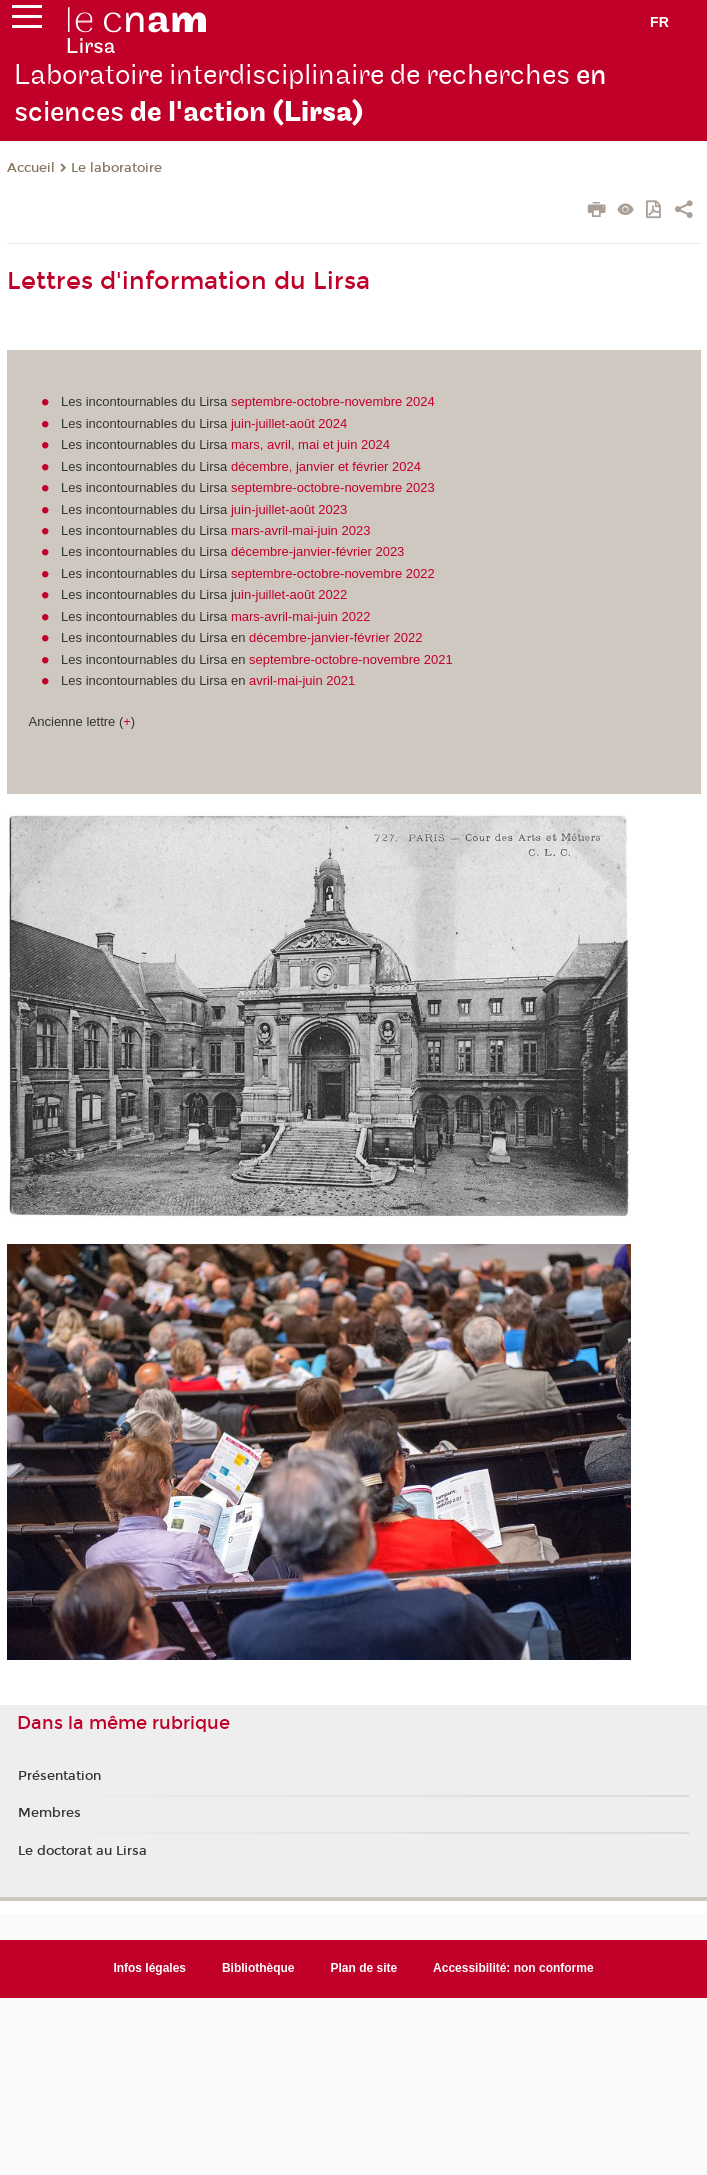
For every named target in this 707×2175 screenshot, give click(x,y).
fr (659, 22)
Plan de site (364, 1968)
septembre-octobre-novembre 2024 (333, 401)
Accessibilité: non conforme (513, 1968)
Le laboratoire (116, 168)
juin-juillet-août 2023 (289, 509)
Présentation (59, 1776)
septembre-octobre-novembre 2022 (333, 573)
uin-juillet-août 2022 (290, 594)
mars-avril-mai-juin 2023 (300, 530)
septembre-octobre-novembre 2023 (333, 487)
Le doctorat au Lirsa (82, 1851)
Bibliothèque (258, 1968)
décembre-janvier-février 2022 (335, 637)
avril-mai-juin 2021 (302, 680)
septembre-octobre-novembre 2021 (351, 659)
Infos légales (149, 1968)
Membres (49, 1813)
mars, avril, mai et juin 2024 (310, 444)
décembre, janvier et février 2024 (326, 466)
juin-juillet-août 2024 (289, 423)
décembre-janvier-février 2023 (317, 551)
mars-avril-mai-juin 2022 (300, 616)
